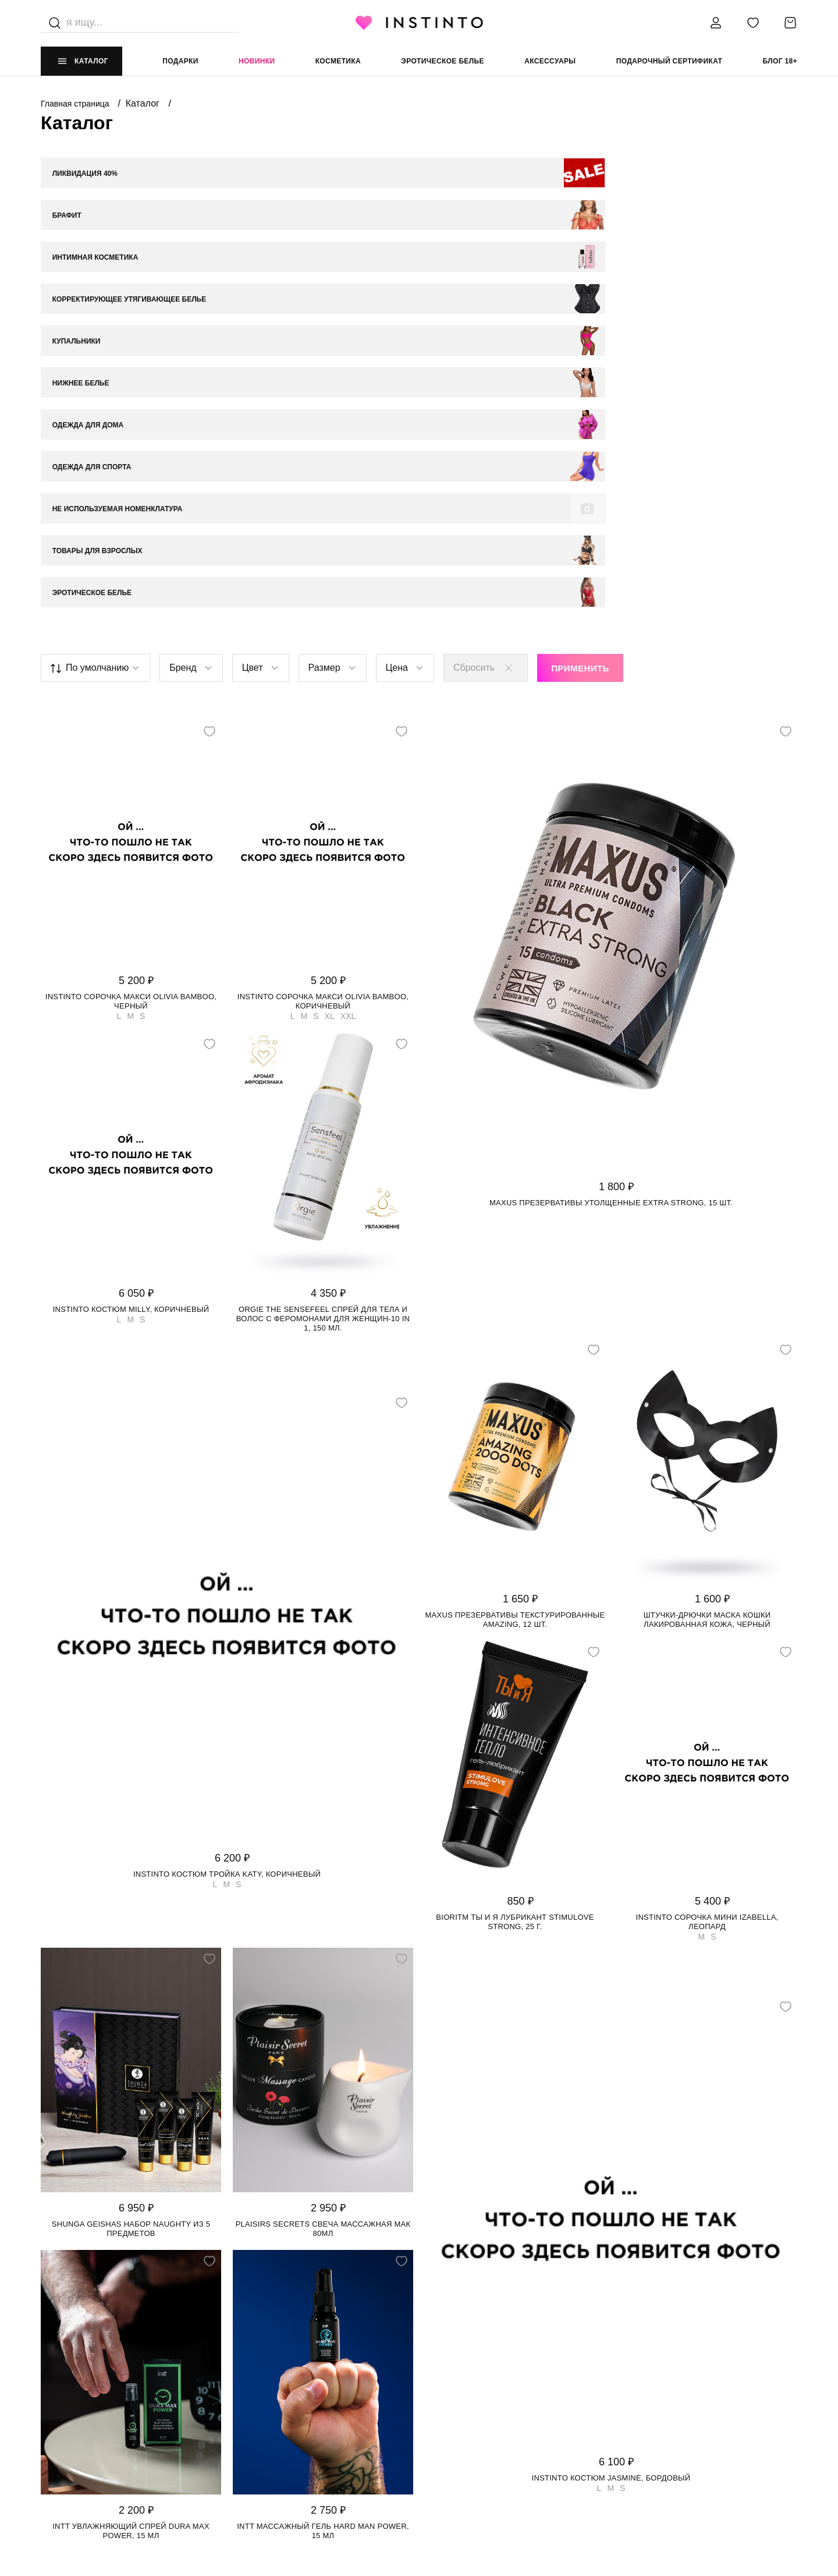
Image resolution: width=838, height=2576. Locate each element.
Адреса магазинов (80, 2416)
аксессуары (550, 61)
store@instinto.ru (647, 2416)
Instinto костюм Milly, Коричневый (131, 987)
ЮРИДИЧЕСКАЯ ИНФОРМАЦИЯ (476, 2369)
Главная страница (76, 103)
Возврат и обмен (265, 2416)
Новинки (257, 61)
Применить (580, 347)
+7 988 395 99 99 (637, 2392)
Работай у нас (70, 2439)
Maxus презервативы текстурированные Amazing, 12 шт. (515, 1298)
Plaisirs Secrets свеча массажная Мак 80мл (323, 1907)
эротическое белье (442, 61)
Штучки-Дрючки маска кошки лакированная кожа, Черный (707, 1298)
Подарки (180, 61)
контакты (628, 2369)
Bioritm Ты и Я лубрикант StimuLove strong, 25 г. (515, 1600)
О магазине (64, 2392)
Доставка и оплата (270, 2392)
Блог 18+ (780, 61)
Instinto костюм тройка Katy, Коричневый (227, 1552)
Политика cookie (455, 2416)
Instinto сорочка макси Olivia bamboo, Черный (130, 680)
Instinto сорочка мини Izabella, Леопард (707, 1600)
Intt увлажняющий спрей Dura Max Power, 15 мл (131, 2209)
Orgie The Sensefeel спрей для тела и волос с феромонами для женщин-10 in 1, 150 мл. (323, 997)
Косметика (338, 61)
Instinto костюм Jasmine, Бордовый (611, 2156)
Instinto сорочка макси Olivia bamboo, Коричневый (323, 680)
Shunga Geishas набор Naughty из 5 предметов (131, 1907)
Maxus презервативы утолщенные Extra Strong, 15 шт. (611, 881)
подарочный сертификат (669, 61)
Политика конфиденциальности (487, 2392)
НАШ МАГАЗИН (68, 2369)
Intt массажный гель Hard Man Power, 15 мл (323, 2209)
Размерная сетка (266, 2439)
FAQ (48, 2463)
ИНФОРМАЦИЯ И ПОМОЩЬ (279, 2369)
